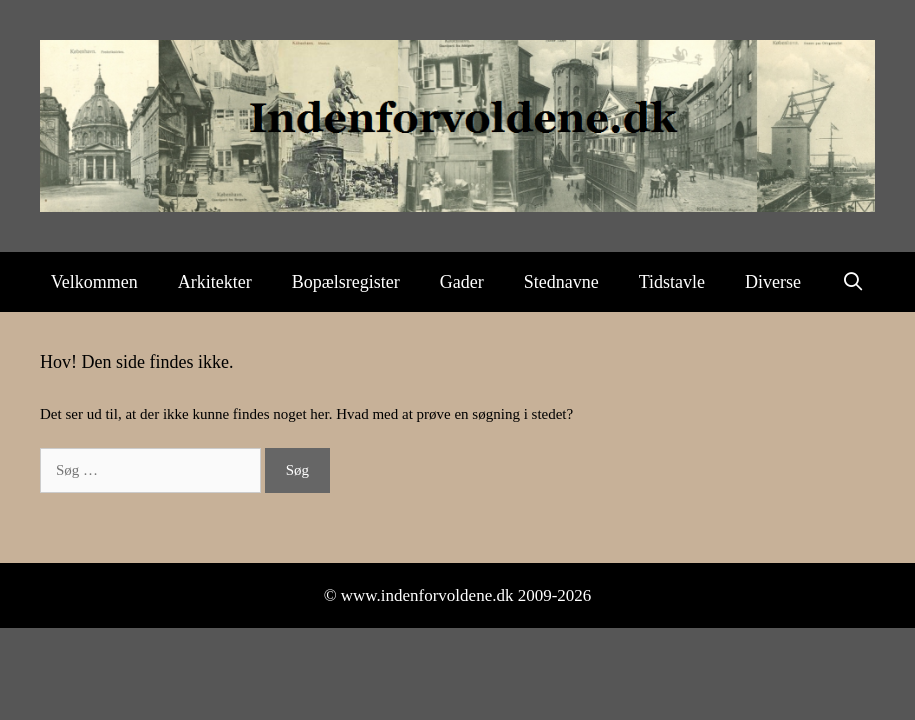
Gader (462, 282)
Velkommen (94, 282)
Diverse (773, 282)
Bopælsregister (346, 282)
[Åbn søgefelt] (852, 282)
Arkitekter (215, 282)
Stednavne (561, 282)
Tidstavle (672, 282)
